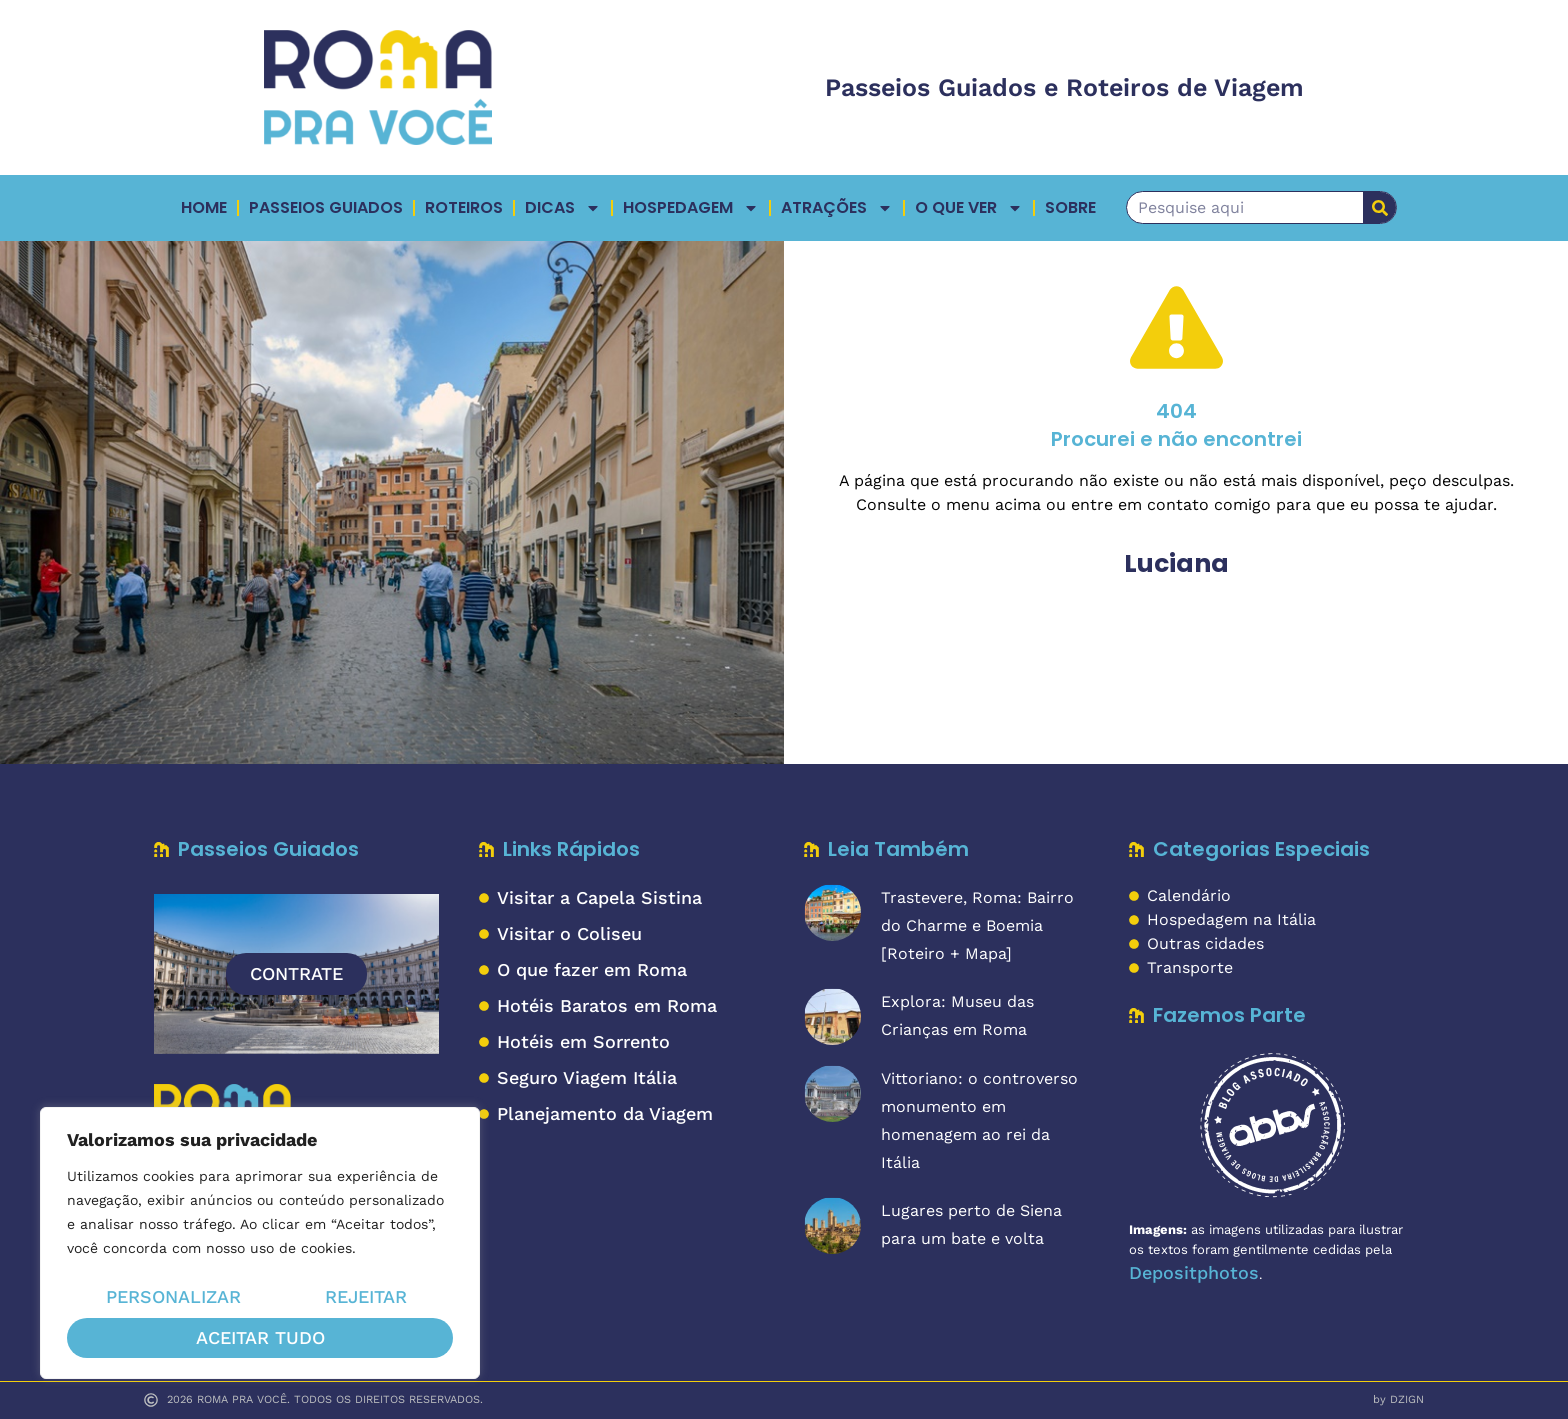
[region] (260, 1244)
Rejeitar (366, 1297)
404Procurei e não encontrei (1176, 425)
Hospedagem (691, 208)
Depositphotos (1194, 1272)
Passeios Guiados (326, 207)
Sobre (1070, 207)
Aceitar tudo (260, 1337)
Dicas (563, 208)
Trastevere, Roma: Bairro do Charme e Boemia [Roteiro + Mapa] (977, 925)
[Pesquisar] (1379, 207)
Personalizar (172, 1297)
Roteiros (464, 207)
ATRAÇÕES (837, 208)
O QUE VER (969, 208)
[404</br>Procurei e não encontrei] (1176, 327)
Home (204, 207)
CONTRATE (296, 973)
